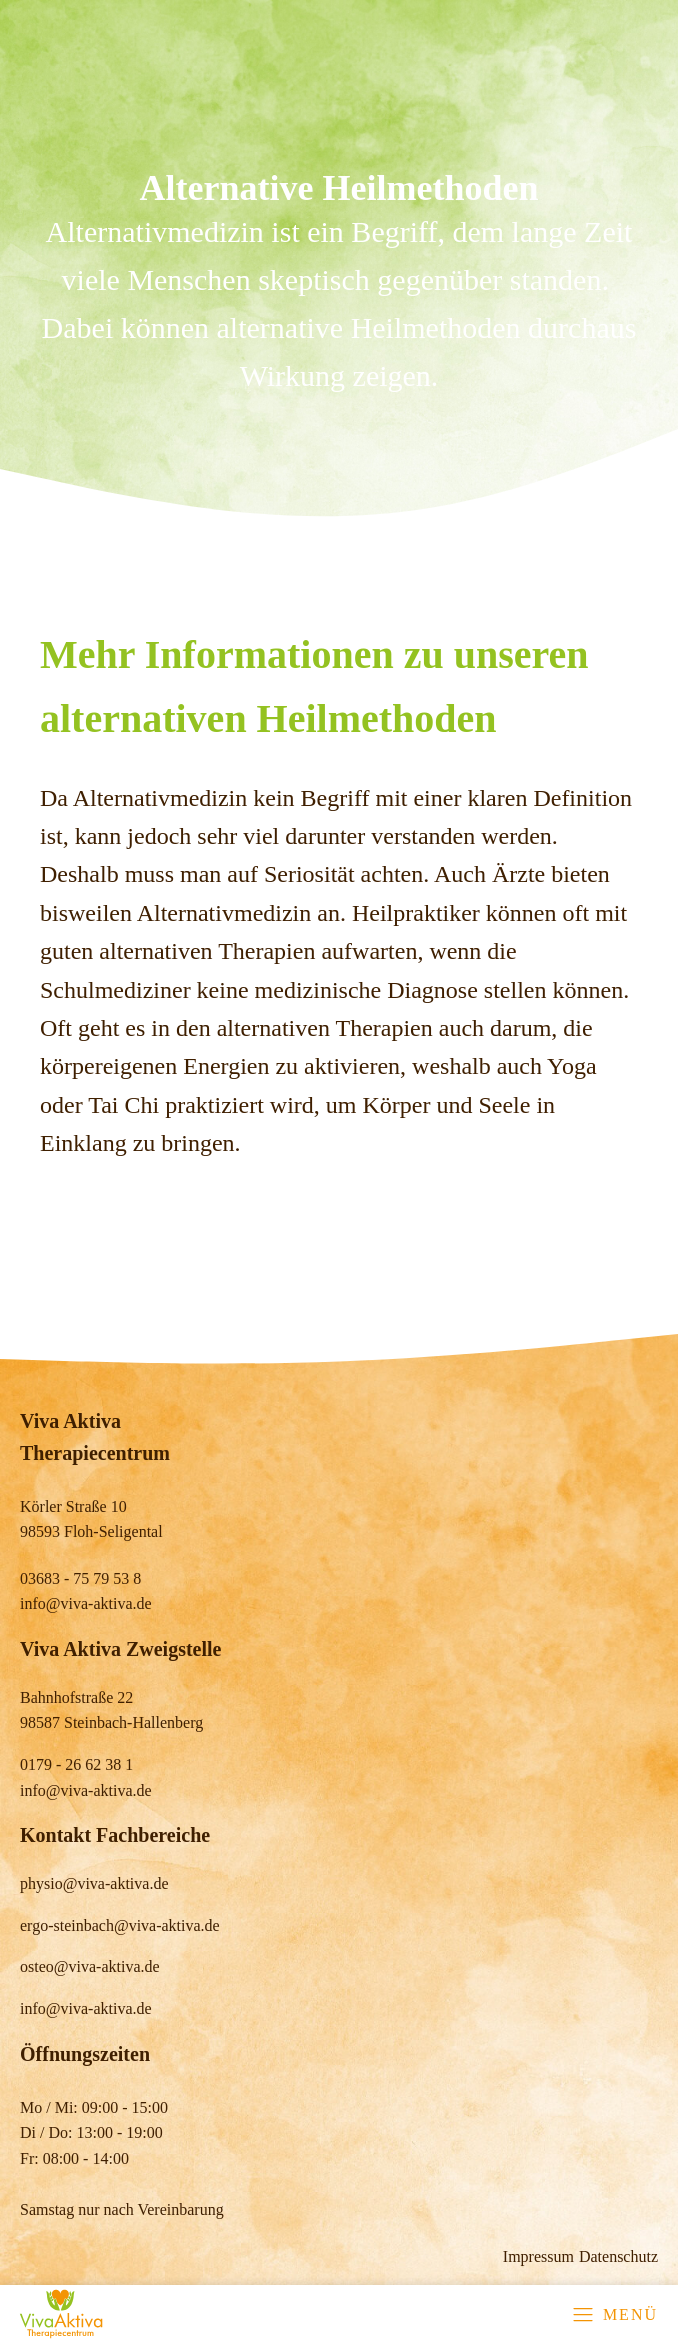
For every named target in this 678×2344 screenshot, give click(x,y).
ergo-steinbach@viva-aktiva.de (120, 1925)
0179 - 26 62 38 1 (76, 1764)
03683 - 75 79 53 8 (80, 1578)
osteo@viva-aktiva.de (90, 1966)
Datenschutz (618, 2256)
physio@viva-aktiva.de (94, 1883)
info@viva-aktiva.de (86, 1603)
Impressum (538, 2256)
